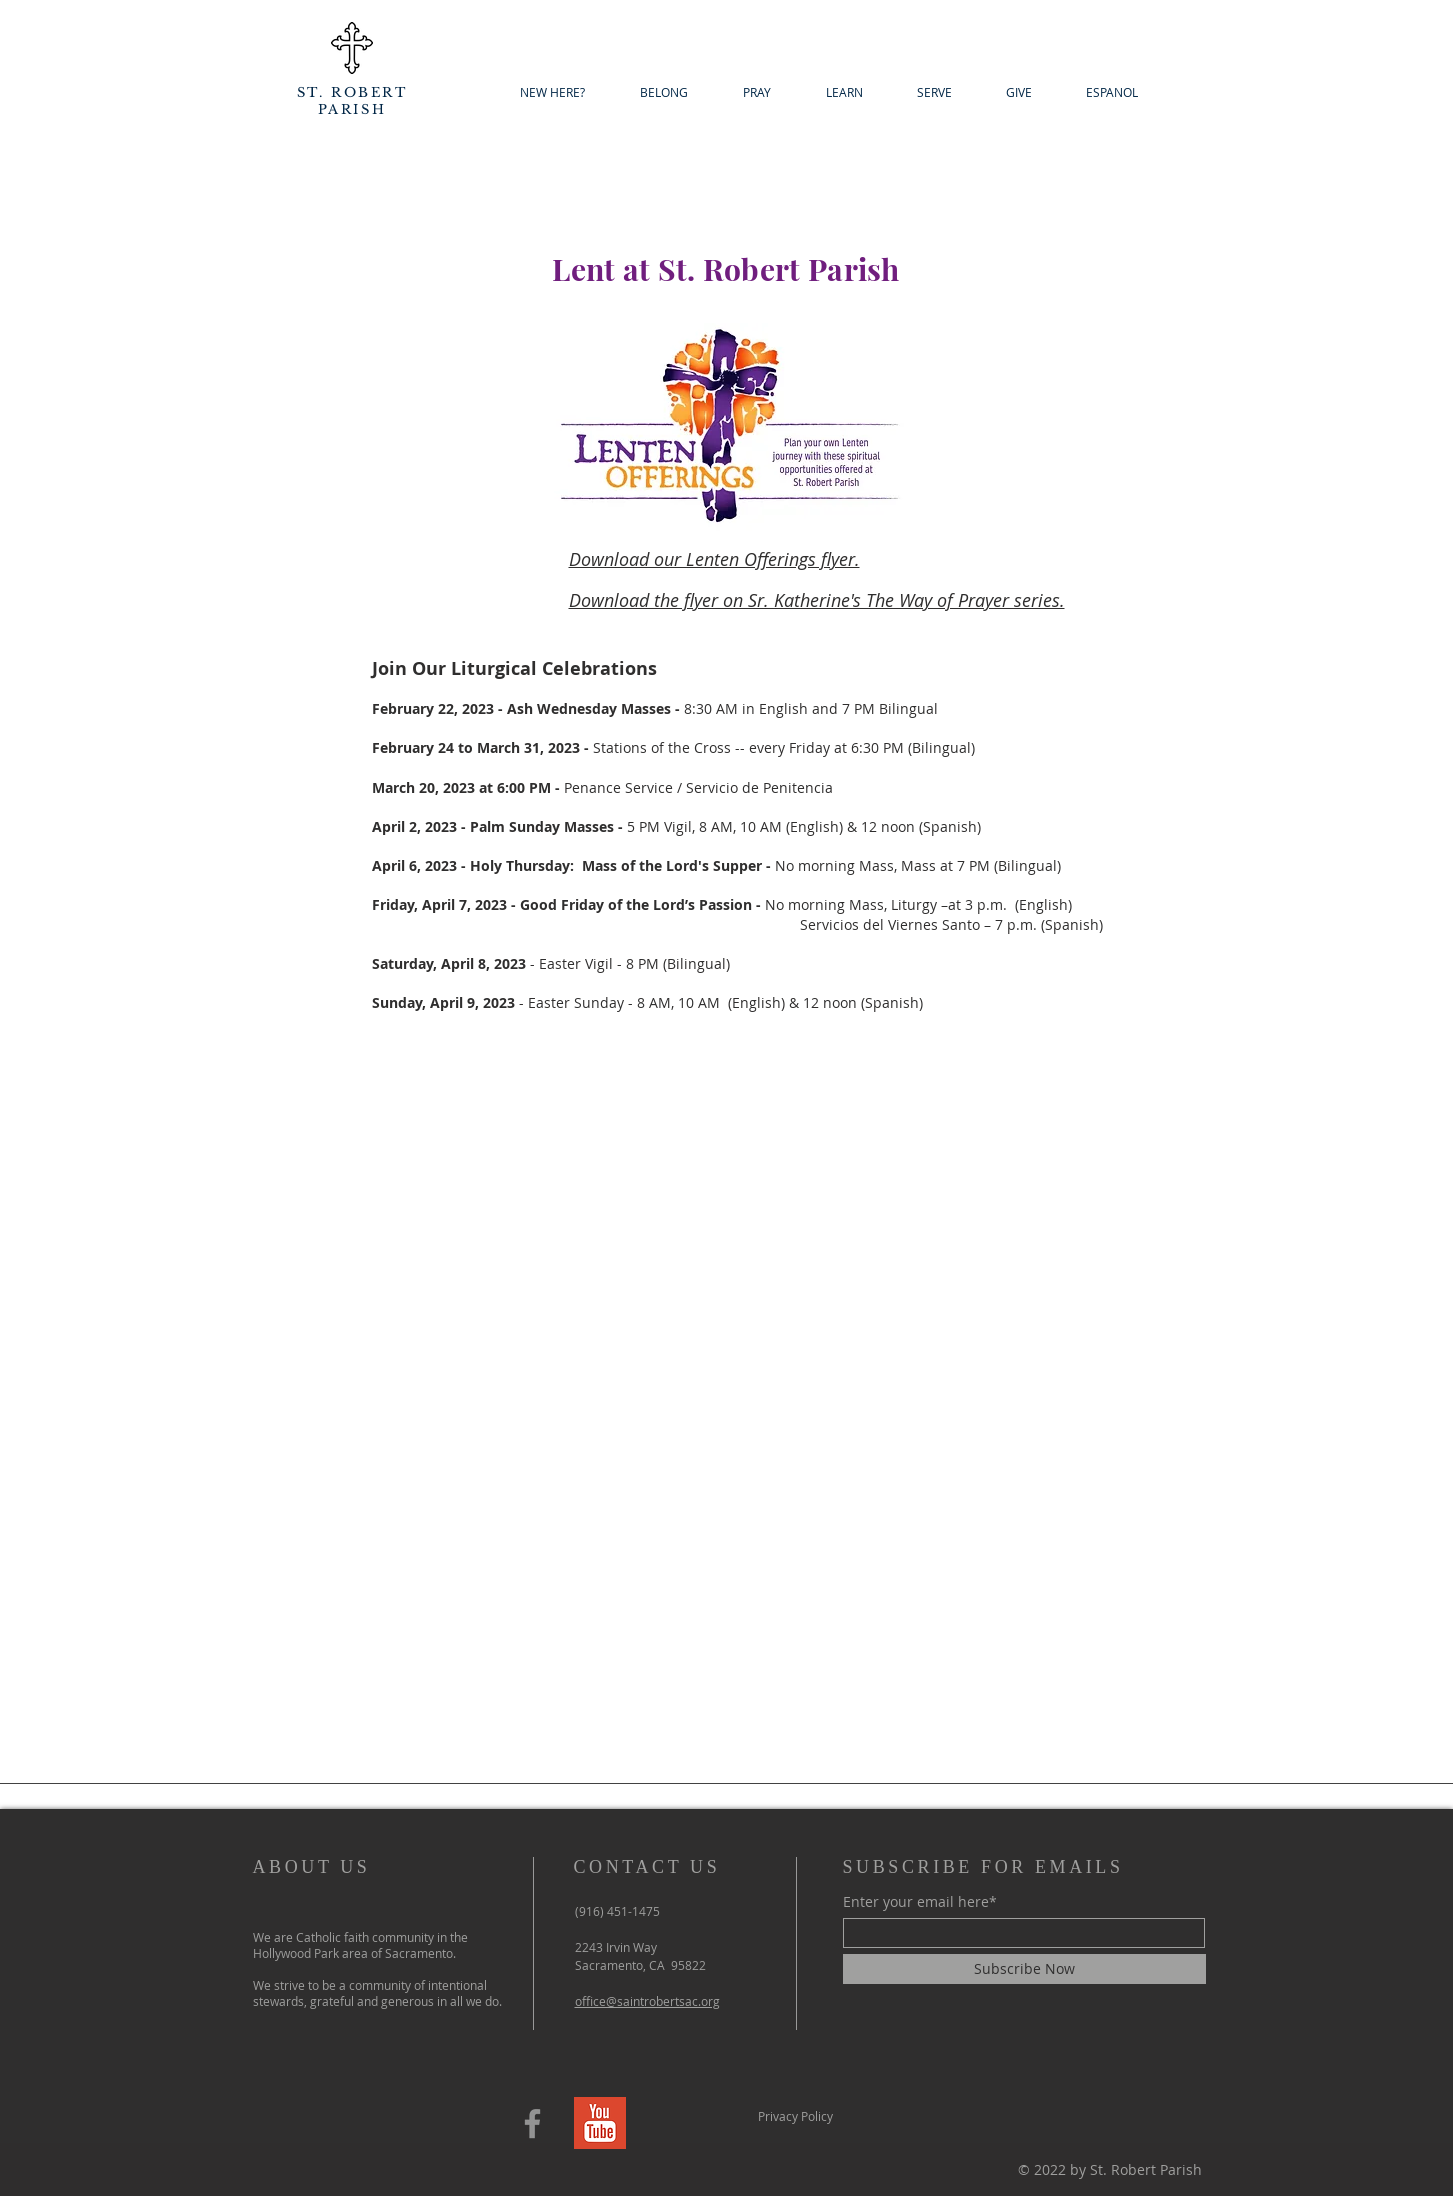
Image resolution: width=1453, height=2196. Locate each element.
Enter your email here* (920, 1902)
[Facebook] (532, 2123)
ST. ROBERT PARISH (352, 101)
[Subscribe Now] (1024, 1969)
